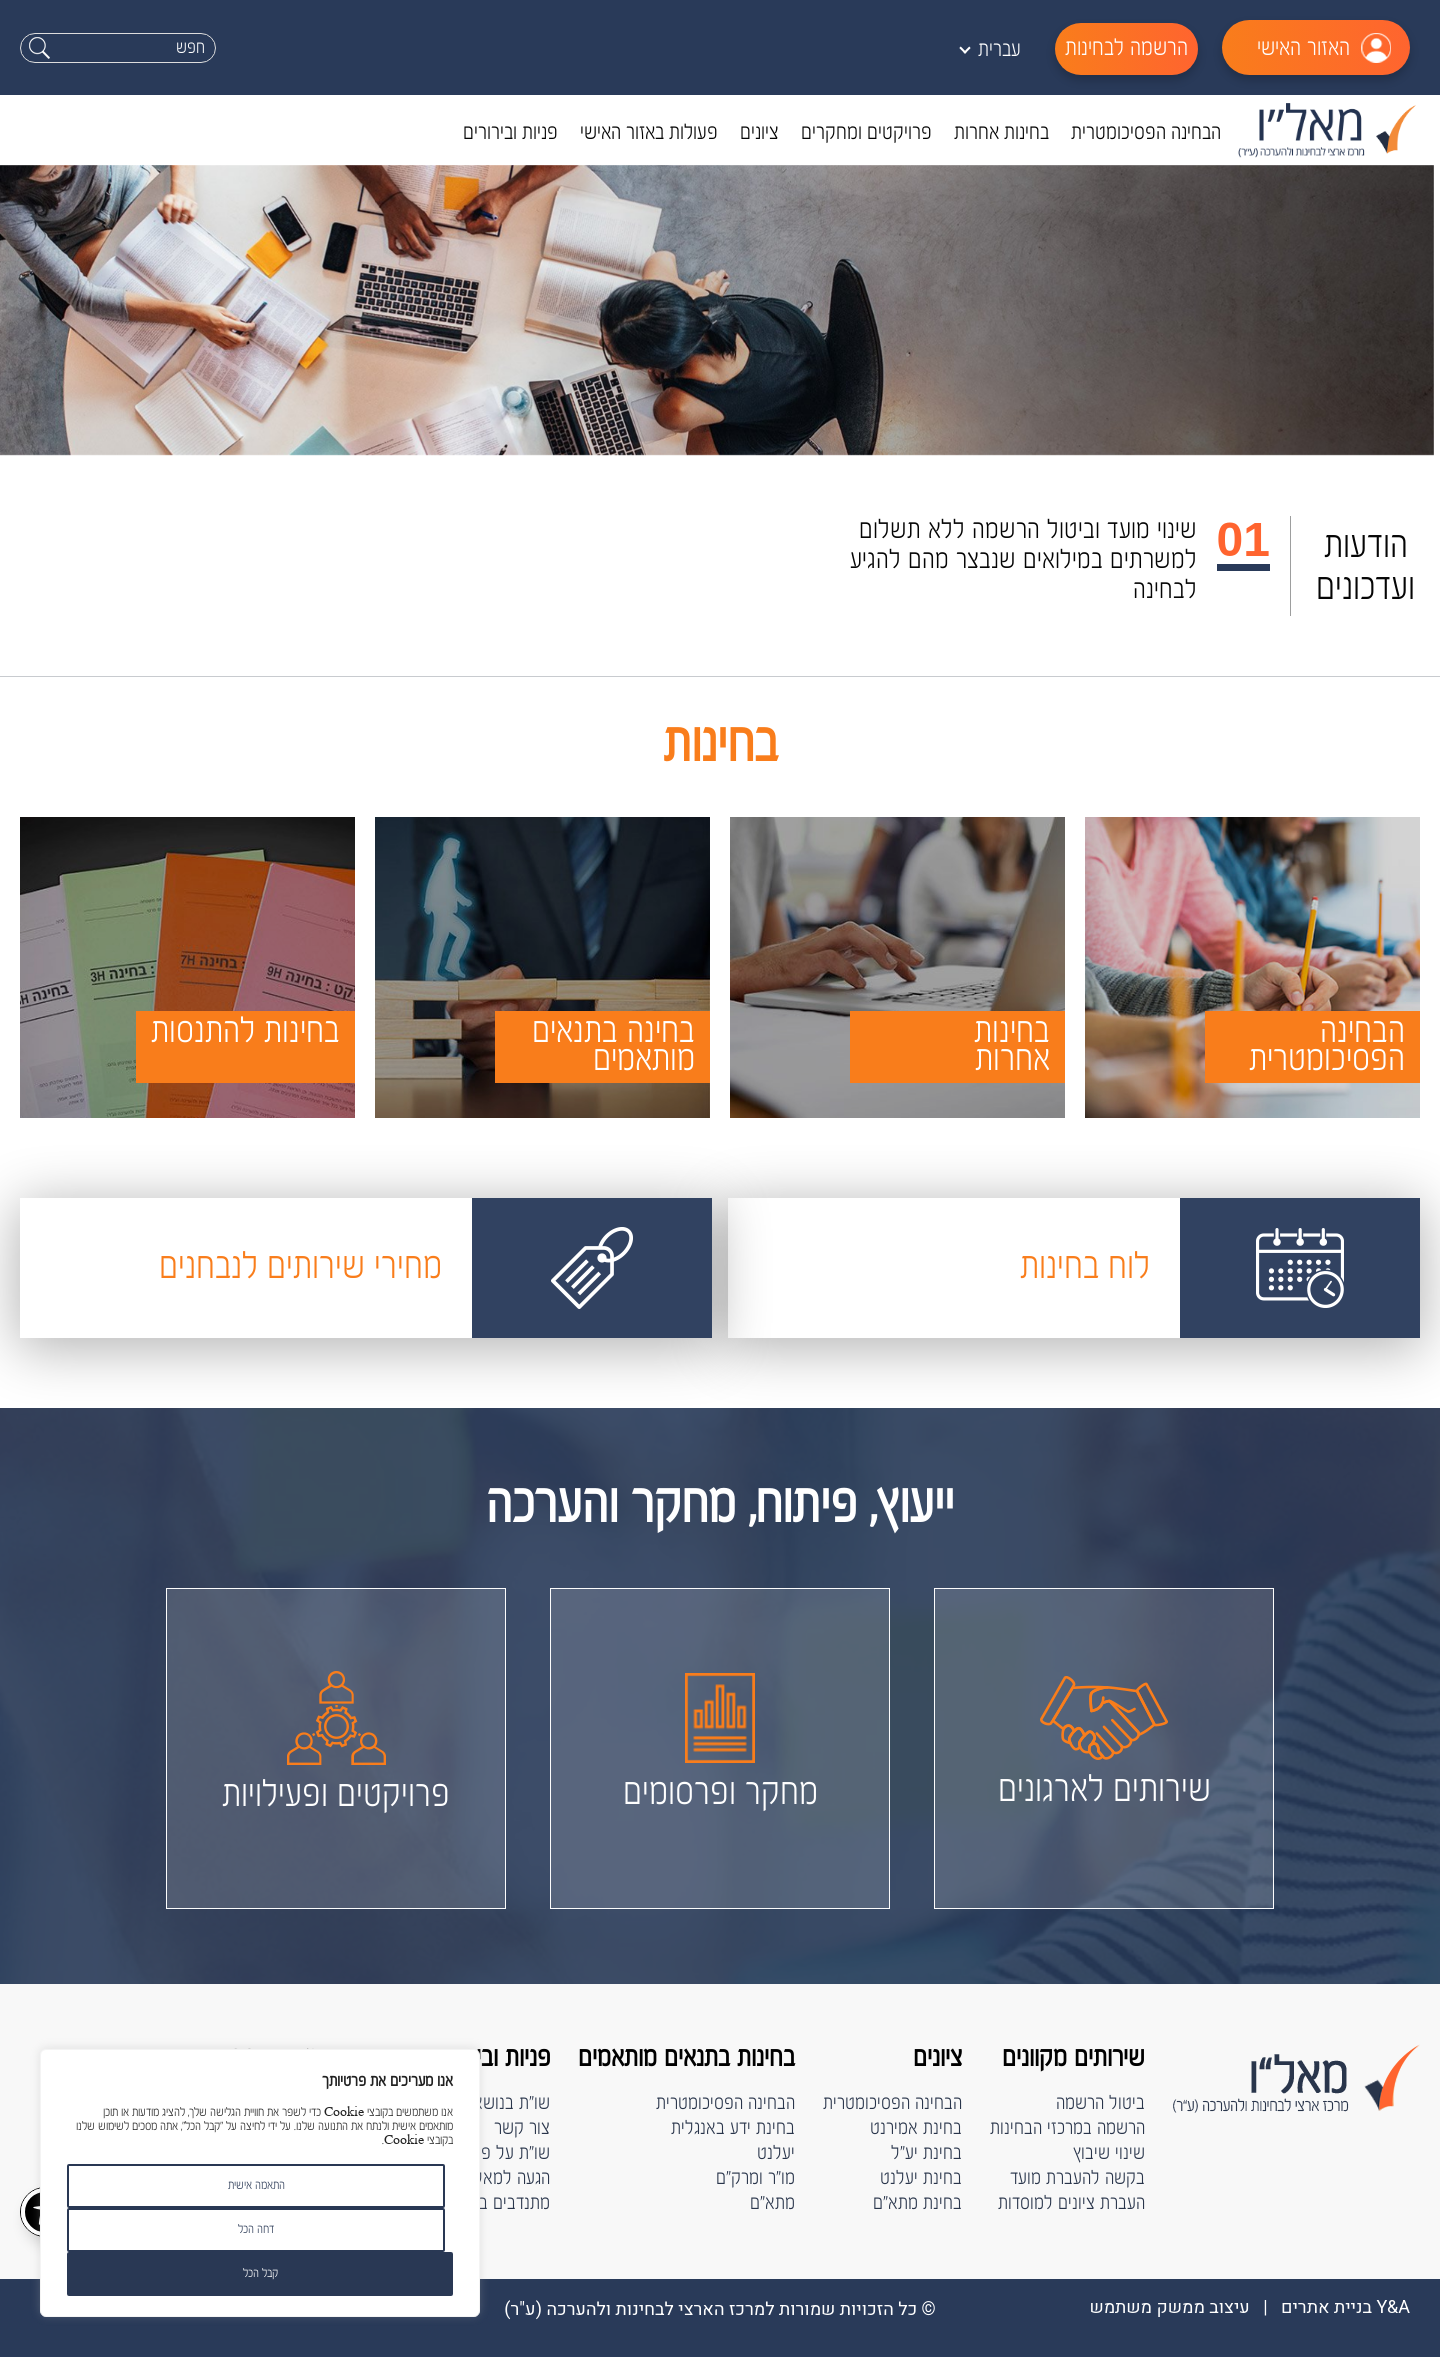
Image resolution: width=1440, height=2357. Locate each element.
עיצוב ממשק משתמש (1169, 2308)
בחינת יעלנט (921, 2178)
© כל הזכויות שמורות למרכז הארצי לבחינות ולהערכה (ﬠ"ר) (719, 2310)
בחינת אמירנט (916, 2128)
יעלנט (776, 2153)
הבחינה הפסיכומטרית (1146, 133)
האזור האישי (1303, 48)
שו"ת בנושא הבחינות (483, 2103)
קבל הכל (260, 2273)
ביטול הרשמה (1100, 2103)
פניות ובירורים (510, 133)
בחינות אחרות (1001, 133)
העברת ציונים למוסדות (1071, 2203)
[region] (260, 2183)
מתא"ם (772, 2203)
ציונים (759, 133)
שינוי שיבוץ (1109, 2153)
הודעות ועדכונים (1365, 567)
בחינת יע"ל (926, 2153)
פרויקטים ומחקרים (866, 133)
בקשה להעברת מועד (1077, 2178)
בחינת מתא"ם (917, 2203)
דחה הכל (256, 2229)
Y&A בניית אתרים (1345, 2308)
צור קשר (522, 2128)
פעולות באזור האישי (649, 133)
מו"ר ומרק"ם (755, 2178)
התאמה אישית (256, 2185)
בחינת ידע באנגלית (733, 2128)
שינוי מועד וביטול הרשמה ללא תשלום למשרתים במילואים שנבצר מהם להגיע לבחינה (1023, 560)
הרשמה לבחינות (1126, 48)
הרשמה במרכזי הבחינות (1067, 2128)
